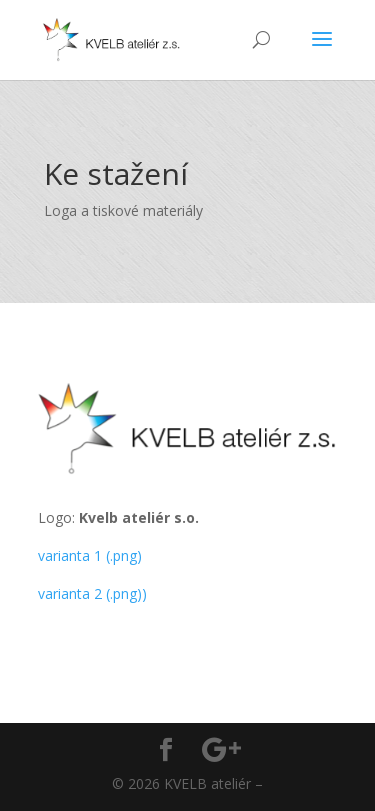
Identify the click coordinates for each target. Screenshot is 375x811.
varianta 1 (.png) (90, 555)
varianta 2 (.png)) (92, 593)
